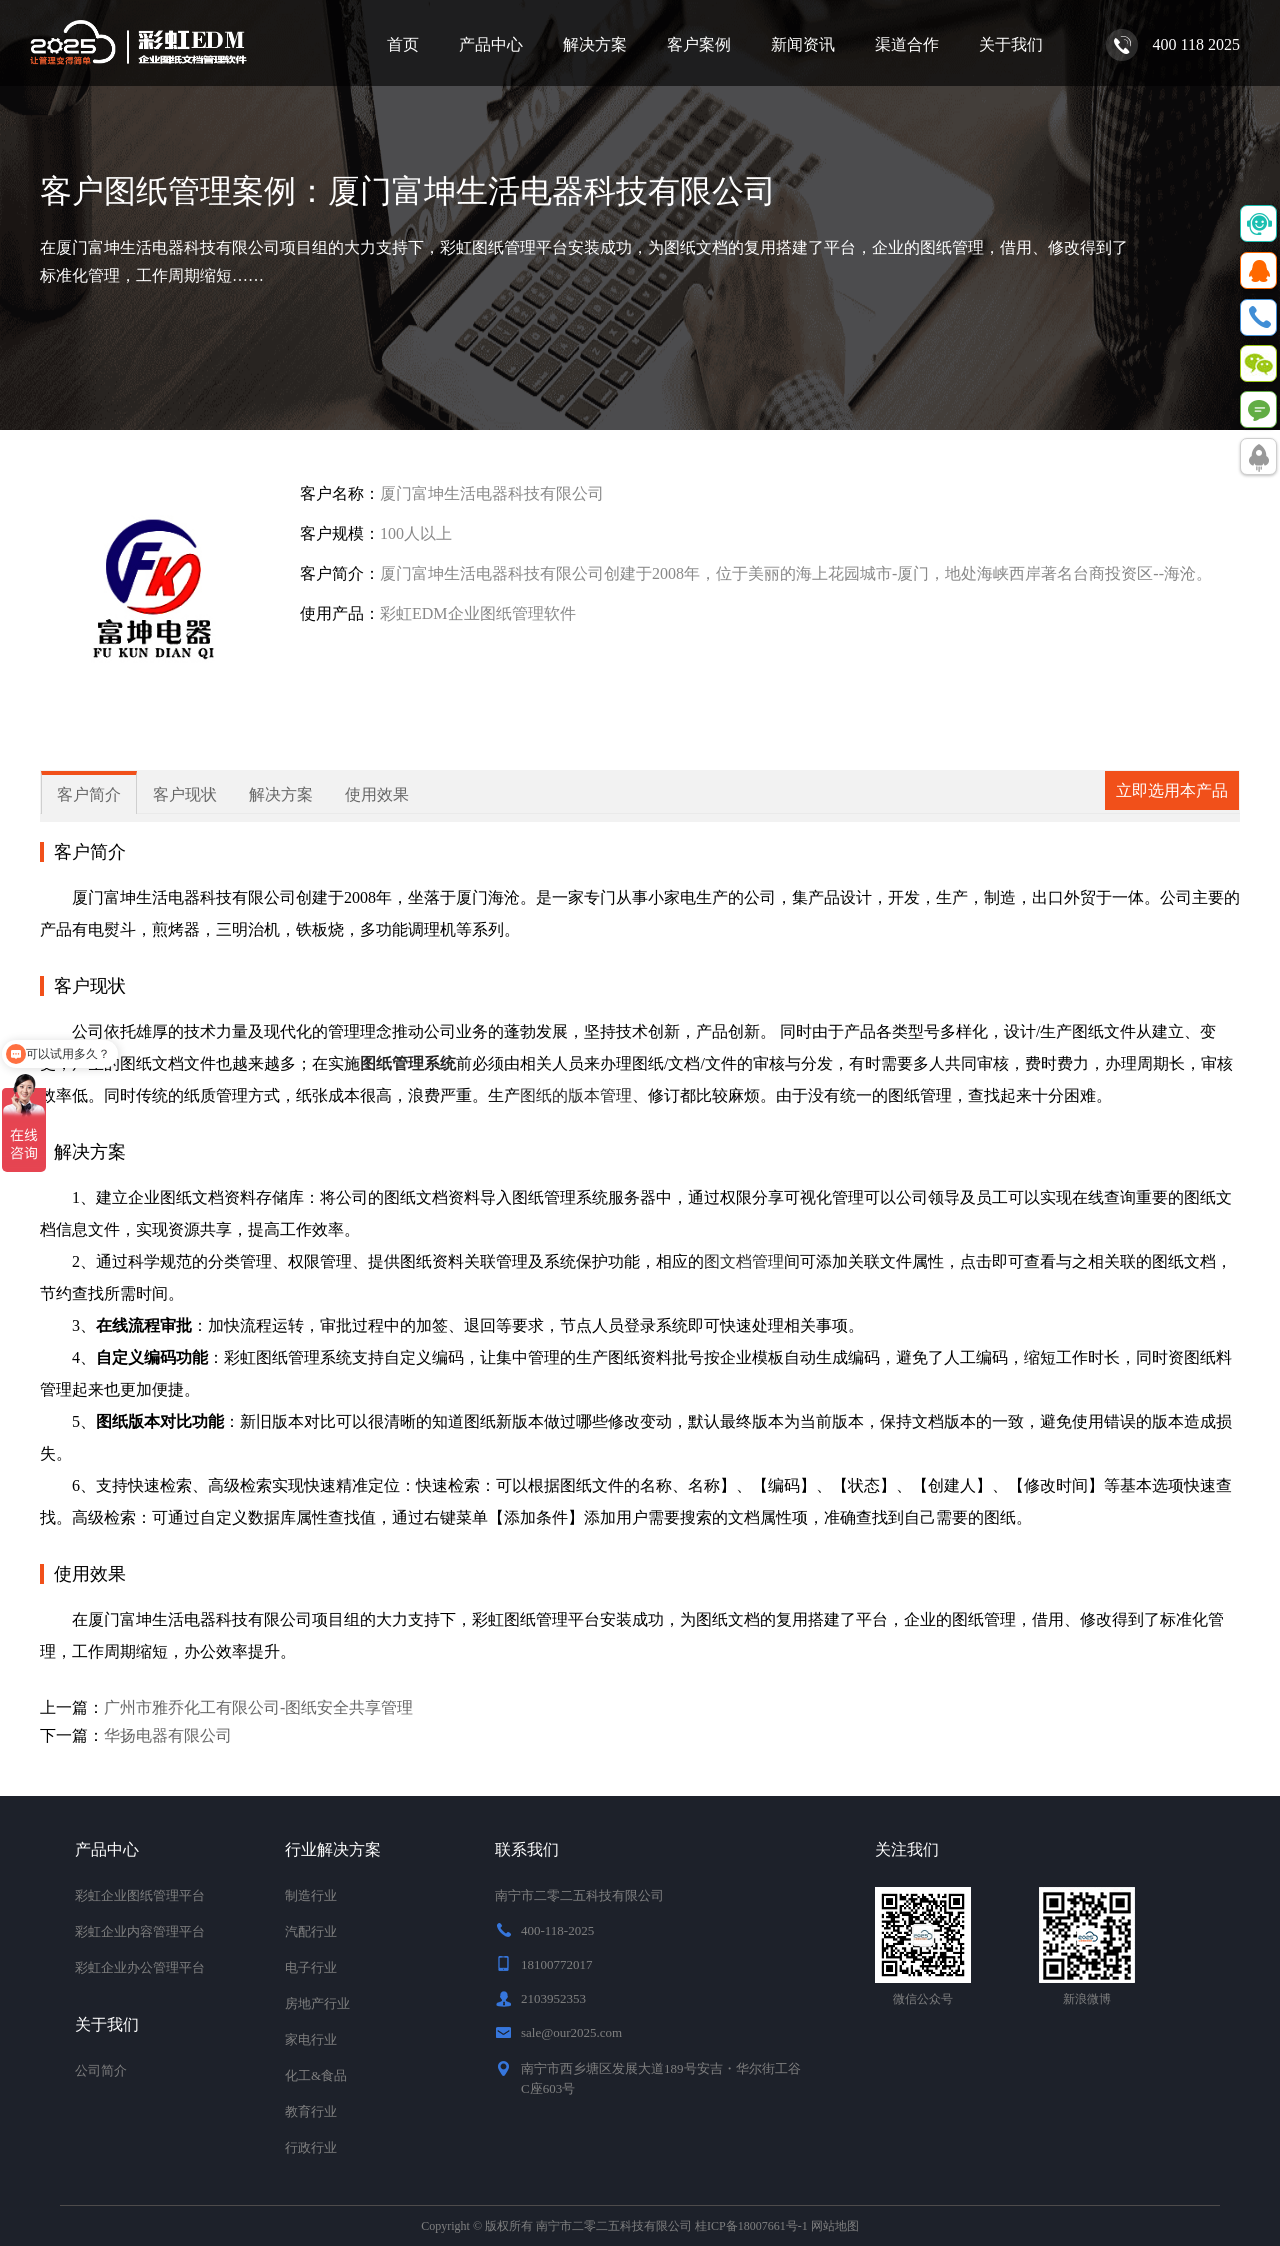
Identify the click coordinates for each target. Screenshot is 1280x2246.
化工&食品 (316, 2075)
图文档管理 (744, 1261)
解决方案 (595, 44)
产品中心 (491, 44)
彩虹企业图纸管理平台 (140, 1895)
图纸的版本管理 (576, 1095)
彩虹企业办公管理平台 (140, 1967)
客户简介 (89, 794)
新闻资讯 (803, 44)
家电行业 (311, 2039)
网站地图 (835, 2226)
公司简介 (101, 2070)
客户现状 (185, 794)
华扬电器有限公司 (168, 1735)
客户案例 (699, 44)
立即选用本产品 (1172, 790)
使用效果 (377, 794)
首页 (403, 44)
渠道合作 (907, 44)
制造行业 (311, 1895)
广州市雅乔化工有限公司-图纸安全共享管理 (258, 1707)
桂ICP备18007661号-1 (751, 2226)
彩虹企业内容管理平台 (140, 1931)
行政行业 (311, 2147)
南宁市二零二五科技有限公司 (614, 2226)
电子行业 (311, 1967)
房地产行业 (317, 2003)
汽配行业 (311, 1931)
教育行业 (311, 2111)
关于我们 (1011, 44)
